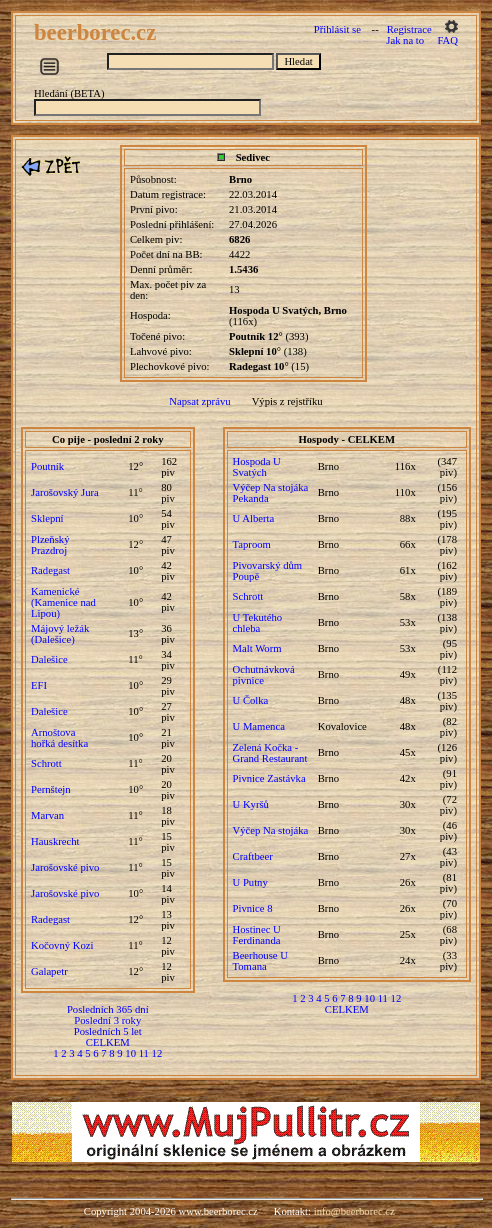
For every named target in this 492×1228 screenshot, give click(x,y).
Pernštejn (51, 789)
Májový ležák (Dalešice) (60, 634)
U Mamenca (259, 726)
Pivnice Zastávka (269, 778)
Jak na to (405, 40)
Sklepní (47, 518)
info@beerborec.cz (354, 1211)
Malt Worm (257, 648)
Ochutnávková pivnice (264, 675)
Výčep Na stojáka (271, 830)
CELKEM (108, 1042)
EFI (39, 685)
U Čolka (251, 700)
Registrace (409, 29)
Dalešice (49, 659)
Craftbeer (253, 856)
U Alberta (254, 518)
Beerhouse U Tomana (260, 961)
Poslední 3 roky (107, 1020)
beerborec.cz (98, 32)
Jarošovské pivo (65, 867)
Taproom (252, 544)
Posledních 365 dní (108, 1009)
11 (144, 1053)
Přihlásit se (337, 29)
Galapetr (49, 971)
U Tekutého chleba (258, 623)
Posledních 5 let (108, 1031)
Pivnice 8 (253, 908)
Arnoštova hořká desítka (59, 738)
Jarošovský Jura (65, 492)
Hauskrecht (55, 841)
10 (130, 1053)
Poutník (47, 466)
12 (157, 1053)
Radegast (50, 570)
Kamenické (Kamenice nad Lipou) (63, 602)
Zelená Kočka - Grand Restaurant (270, 753)
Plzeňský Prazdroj (50, 545)
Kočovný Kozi (62, 945)
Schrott (46, 763)
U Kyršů (251, 804)
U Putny (250, 882)
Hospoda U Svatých (257, 467)
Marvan (47, 815)
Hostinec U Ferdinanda (257, 935)
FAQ (447, 40)
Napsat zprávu (199, 401)
